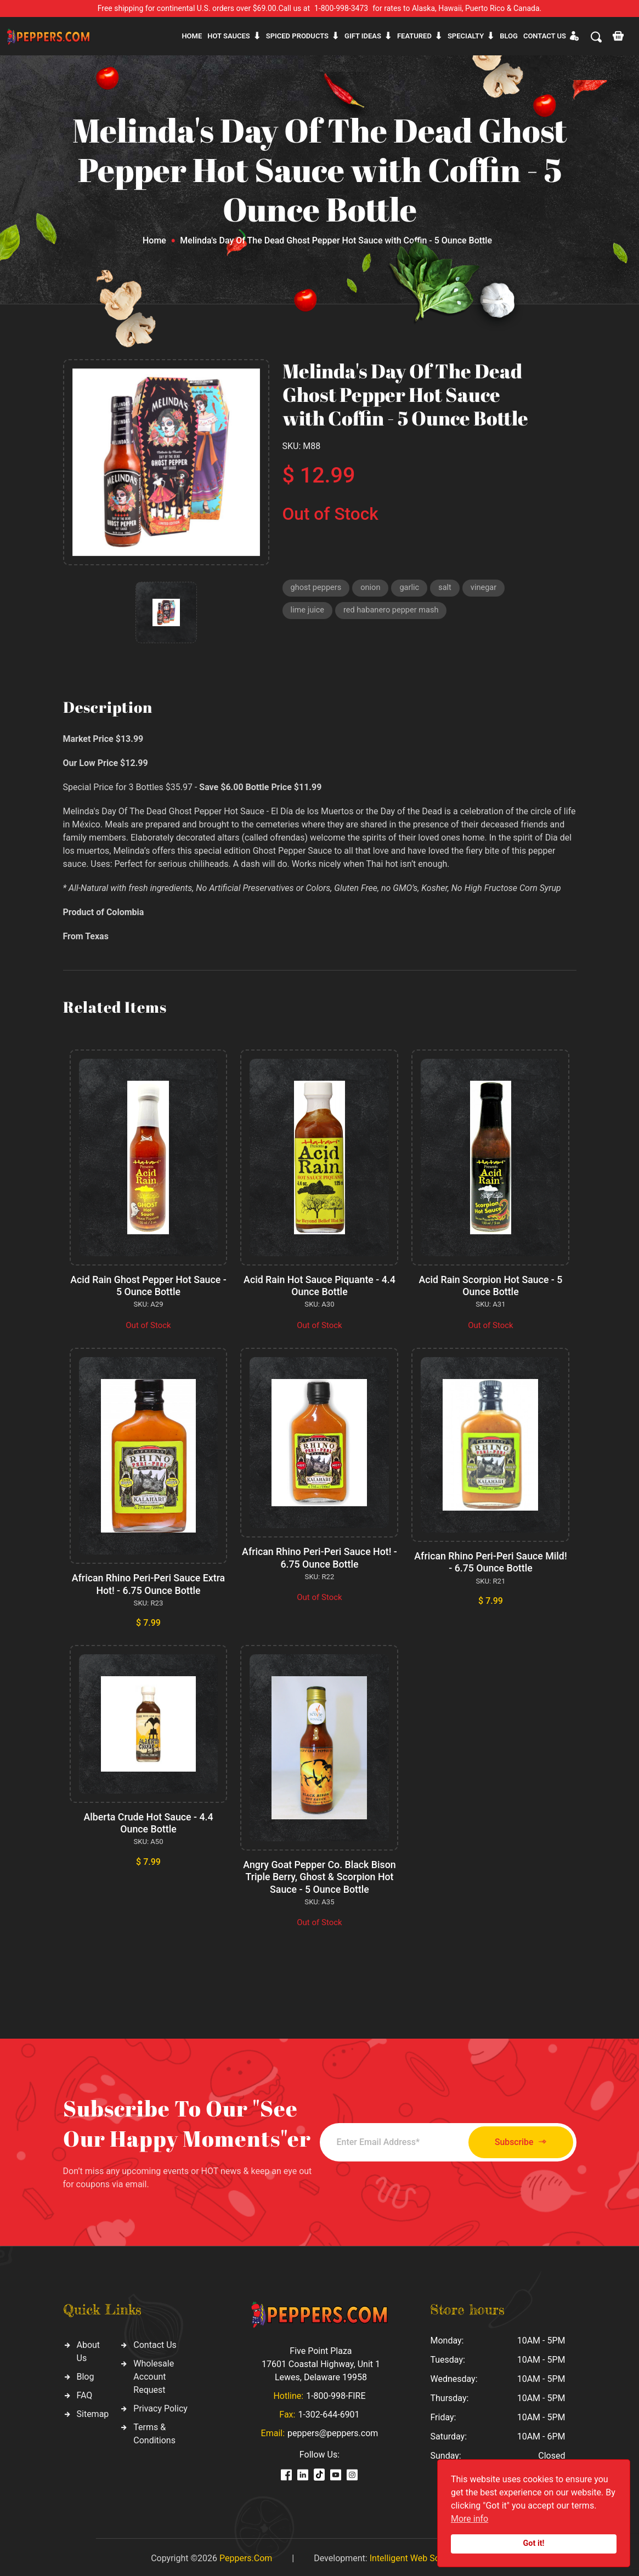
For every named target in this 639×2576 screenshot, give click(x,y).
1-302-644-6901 (328, 2412)
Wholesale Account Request (153, 2374)
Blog (509, 36)
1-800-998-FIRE (335, 2393)
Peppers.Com (245, 2555)
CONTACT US (544, 36)
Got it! (534, 2543)
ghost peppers (317, 588)
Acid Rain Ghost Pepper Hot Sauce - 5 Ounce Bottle (148, 1285)
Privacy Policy (160, 2406)
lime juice (308, 611)
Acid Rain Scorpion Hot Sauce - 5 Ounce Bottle (490, 1285)
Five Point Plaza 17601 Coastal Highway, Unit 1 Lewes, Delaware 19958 (321, 2361)
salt (447, 588)
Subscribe (515, 2139)
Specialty (466, 36)
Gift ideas (362, 36)
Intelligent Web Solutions (418, 2555)
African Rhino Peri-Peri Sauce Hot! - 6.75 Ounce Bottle (319, 1557)
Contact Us (155, 2342)
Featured (414, 36)
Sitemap (93, 2411)
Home (192, 36)
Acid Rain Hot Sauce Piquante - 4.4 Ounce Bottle (319, 1285)
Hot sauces (228, 36)
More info (469, 2518)
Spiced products (297, 36)
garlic (412, 588)
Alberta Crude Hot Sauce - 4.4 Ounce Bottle (148, 1821)
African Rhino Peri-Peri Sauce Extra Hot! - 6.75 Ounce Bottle (148, 1583)
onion (372, 588)
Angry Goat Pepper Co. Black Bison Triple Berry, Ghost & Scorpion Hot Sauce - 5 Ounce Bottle (319, 1874)
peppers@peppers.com (332, 2430)
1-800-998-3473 (341, 8)
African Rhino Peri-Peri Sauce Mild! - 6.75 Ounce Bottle (490, 1561)
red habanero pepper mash (393, 611)
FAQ (85, 2392)
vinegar (487, 588)
